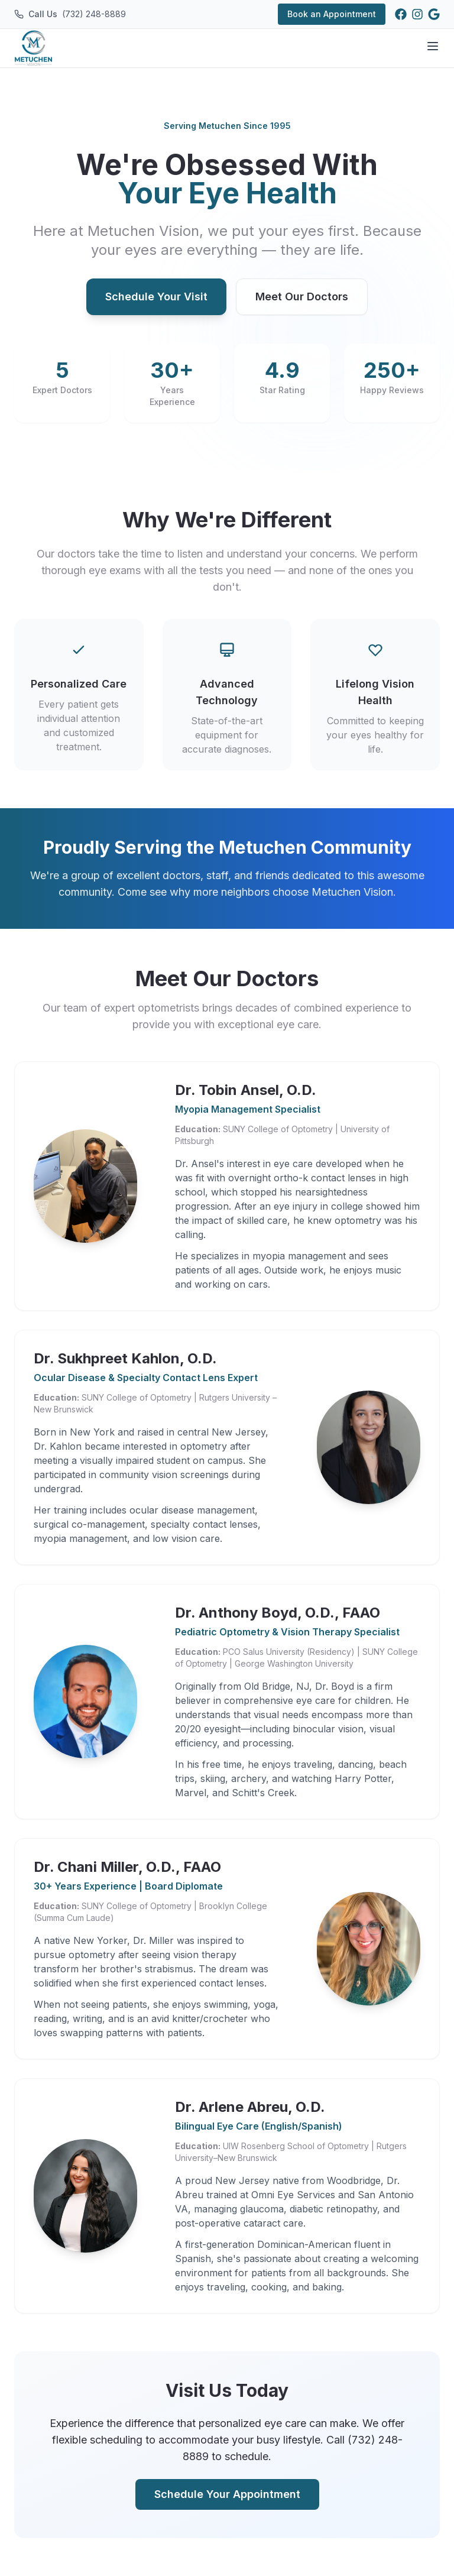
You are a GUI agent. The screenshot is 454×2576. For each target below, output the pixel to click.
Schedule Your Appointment (227, 2494)
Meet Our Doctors (301, 296)
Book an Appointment (331, 14)
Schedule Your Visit (156, 296)
